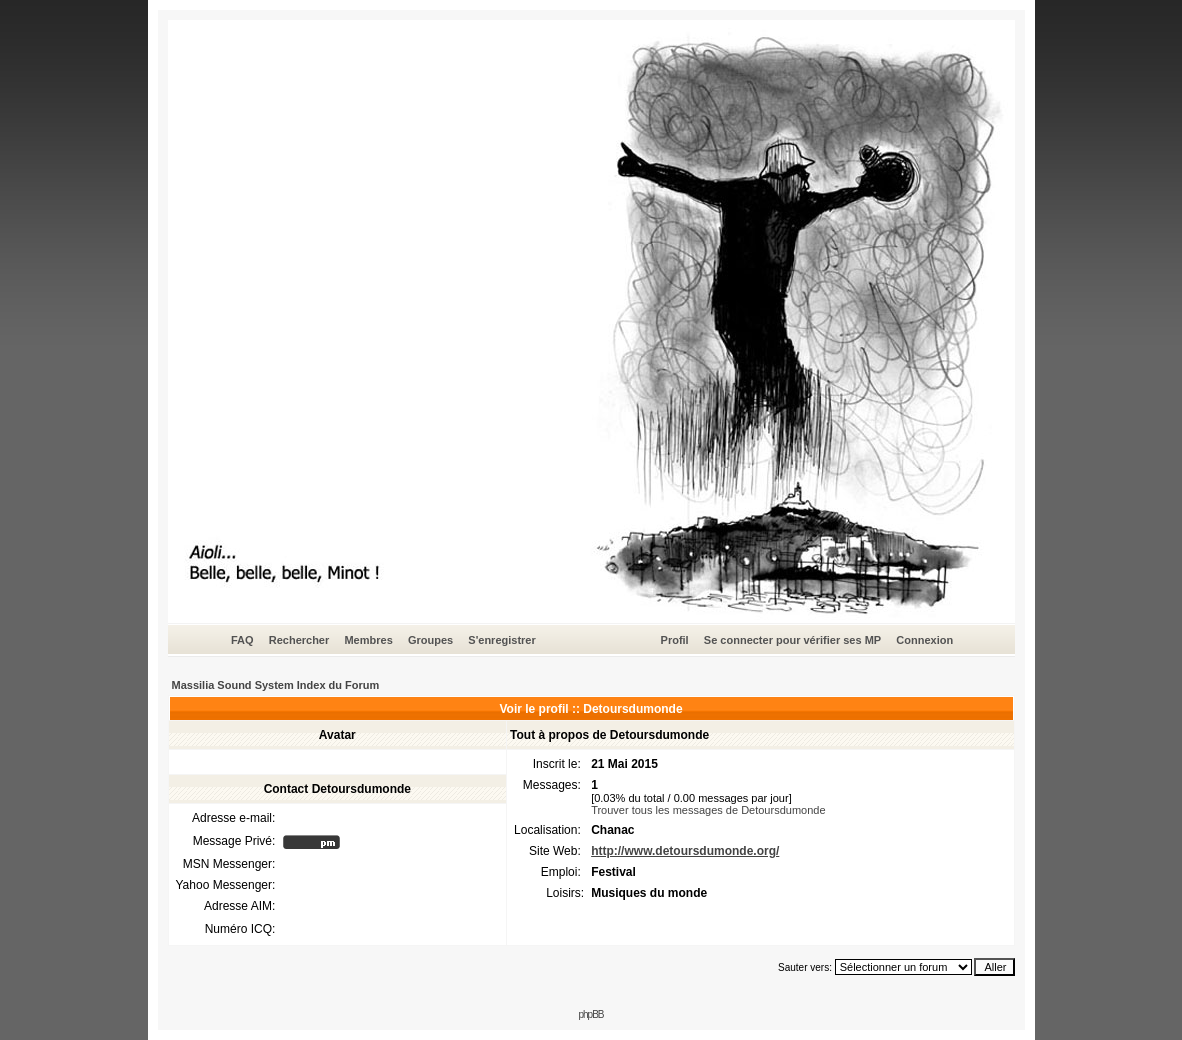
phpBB (590, 1014)
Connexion (924, 640)
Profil (675, 640)
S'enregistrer (501, 640)
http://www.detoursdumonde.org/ (685, 851)
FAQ (242, 640)
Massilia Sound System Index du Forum (276, 685)
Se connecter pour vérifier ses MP (792, 640)
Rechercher (299, 640)
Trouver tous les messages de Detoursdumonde (708, 810)
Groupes (430, 640)
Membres (368, 640)
